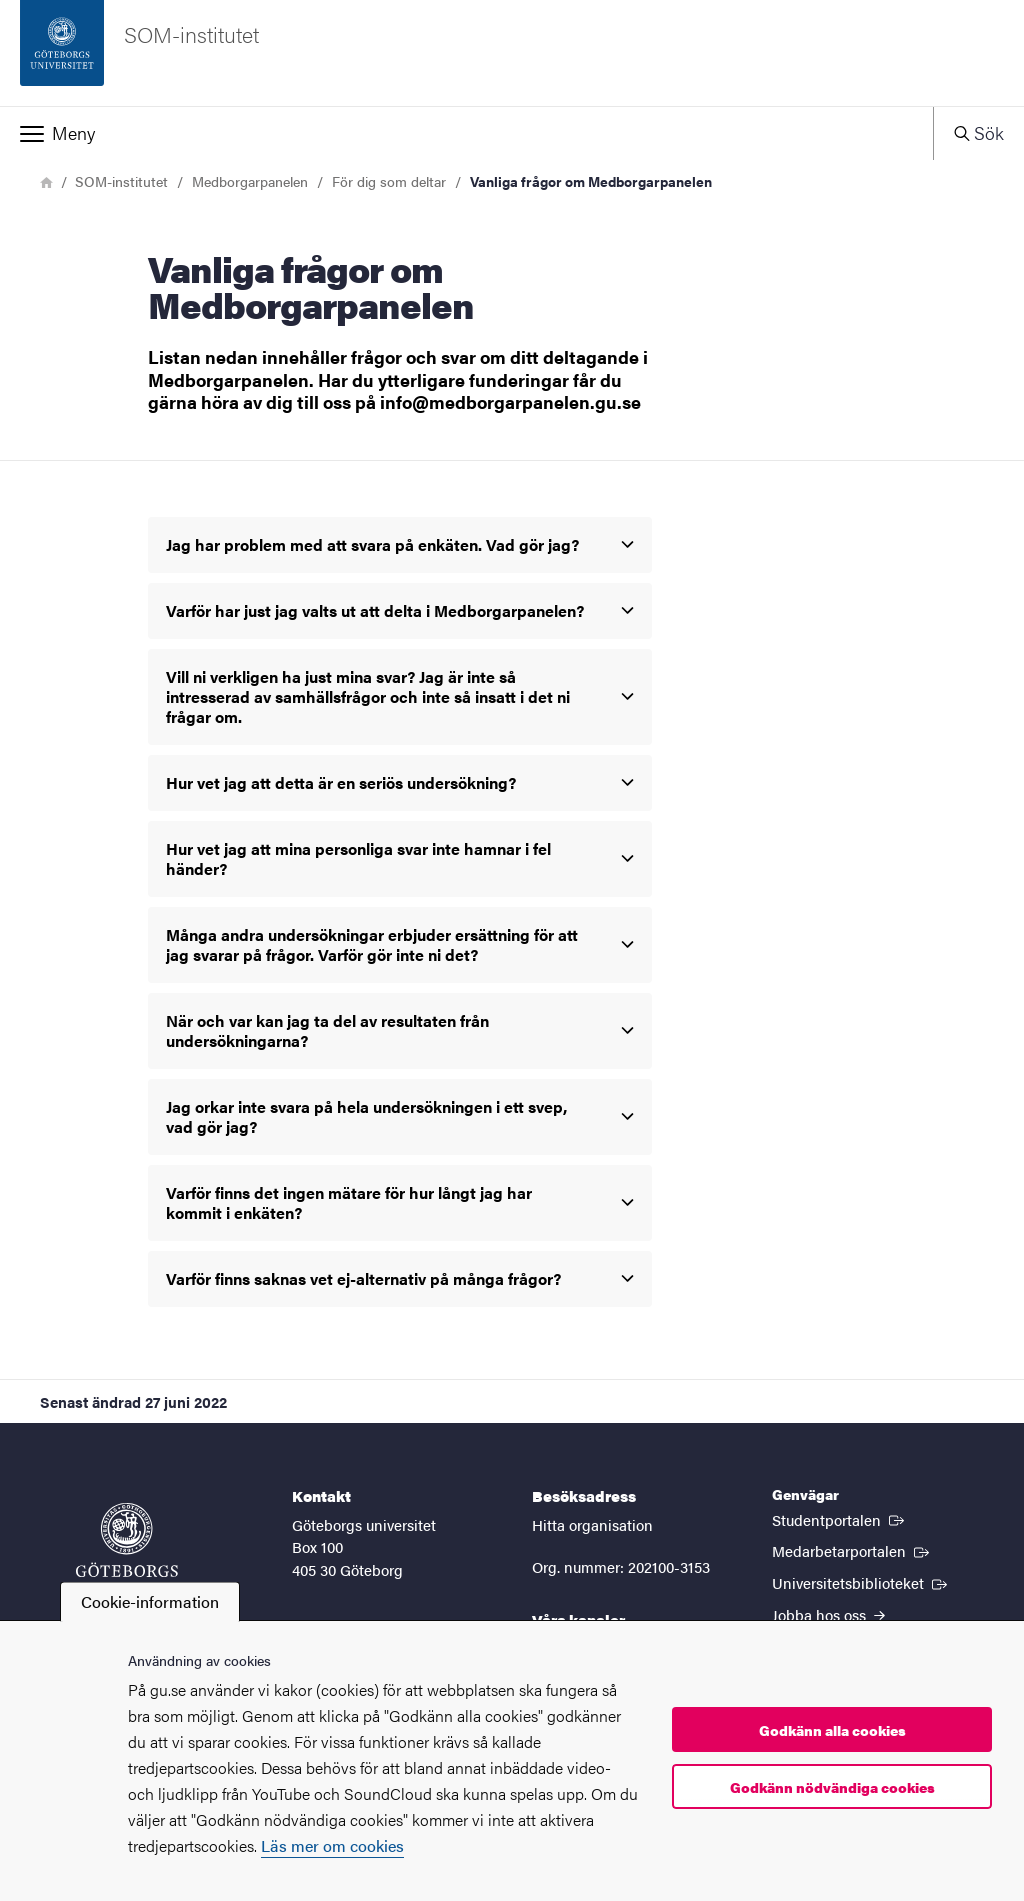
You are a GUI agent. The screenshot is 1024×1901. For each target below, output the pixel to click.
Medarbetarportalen (852, 1550)
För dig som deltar (389, 181)
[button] (466, 133)
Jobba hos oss (828, 1614)
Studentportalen (840, 1519)
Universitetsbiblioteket (861, 1582)
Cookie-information (150, 1601)
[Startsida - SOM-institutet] (512, 53)
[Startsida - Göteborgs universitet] (127, 1550)
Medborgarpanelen (250, 181)
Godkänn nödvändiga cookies (832, 1787)
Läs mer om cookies (332, 1845)
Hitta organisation (592, 1524)
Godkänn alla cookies (832, 1730)
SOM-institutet (121, 181)
